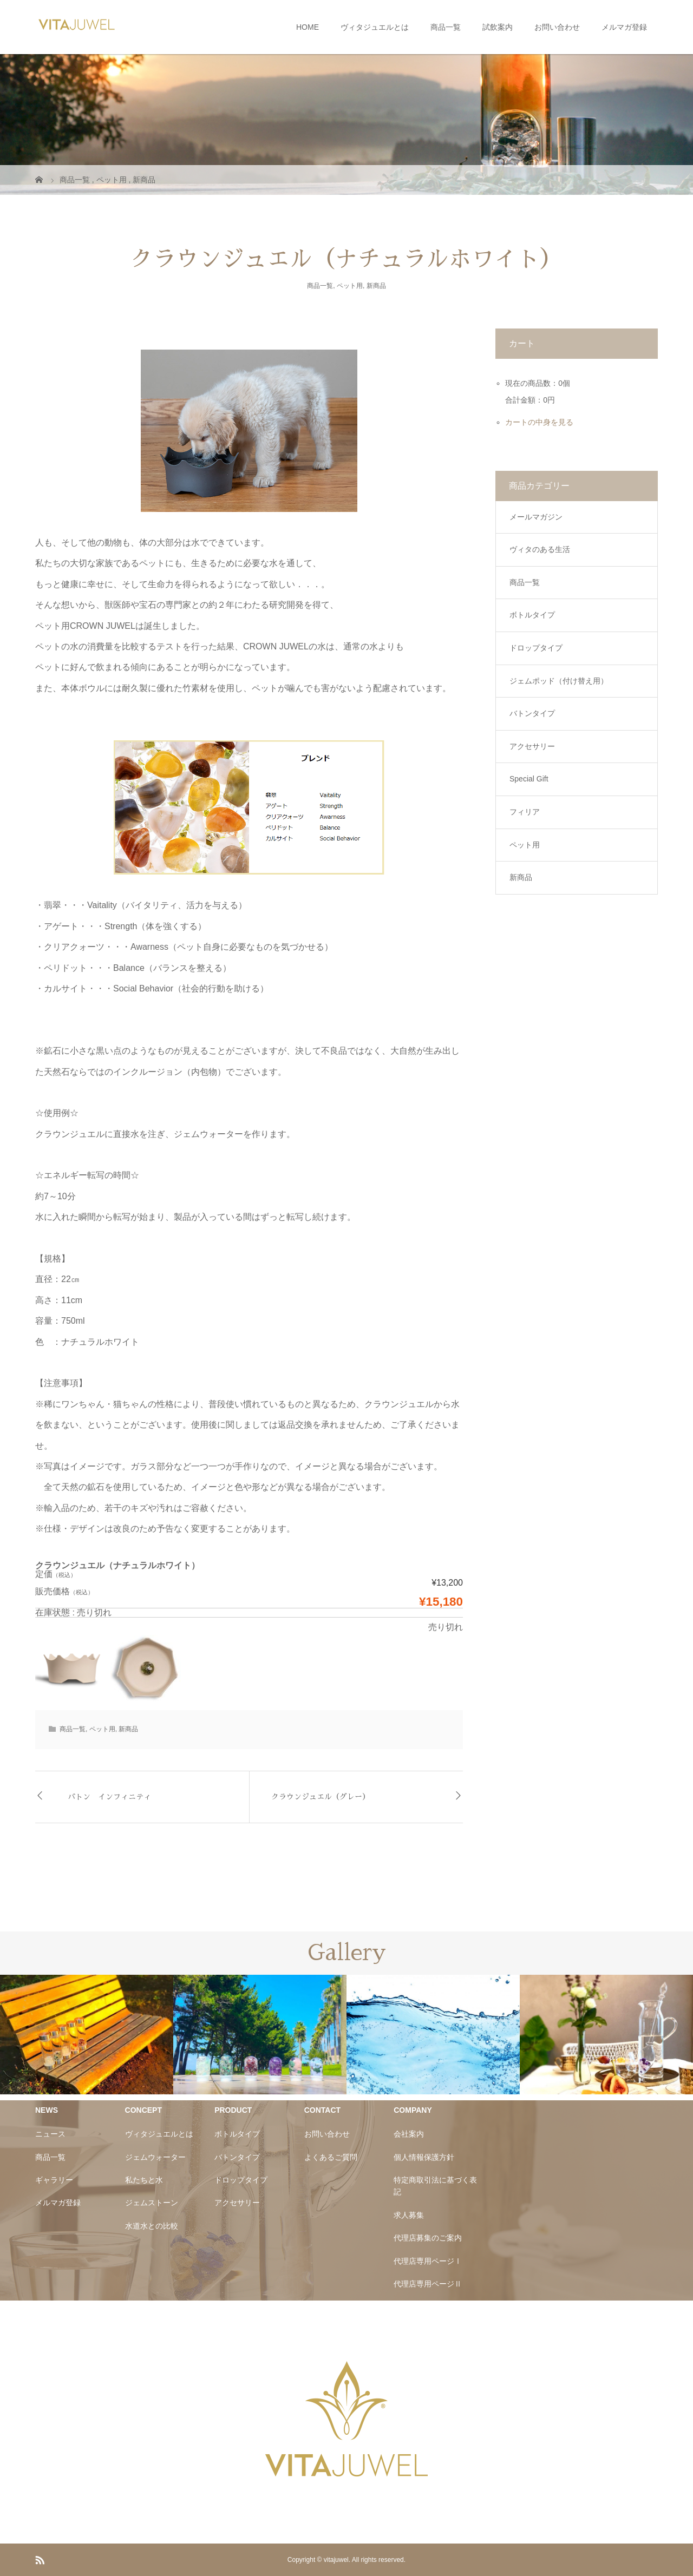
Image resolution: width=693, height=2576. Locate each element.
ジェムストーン (151, 2202)
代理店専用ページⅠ (428, 2261)
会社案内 (409, 2134)
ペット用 (350, 286)
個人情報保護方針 (424, 2157)
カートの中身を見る (539, 422)
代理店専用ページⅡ (428, 2283)
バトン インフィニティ (109, 1796)
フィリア (524, 811)
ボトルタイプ (532, 614)
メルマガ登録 (624, 27)
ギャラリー (54, 2180)
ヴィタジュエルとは (375, 27)
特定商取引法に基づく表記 (435, 2186)
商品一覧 (445, 27)
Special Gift (528, 778)
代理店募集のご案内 (428, 2237)
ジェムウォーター (155, 2157)
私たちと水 (144, 2180)
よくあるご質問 (330, 2157)
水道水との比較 (151, 2226)
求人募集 (409, 2215)
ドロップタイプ (536, 647)
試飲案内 (497, 27)
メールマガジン (536, 516)
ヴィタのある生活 (539, 549)
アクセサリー (532, 746)
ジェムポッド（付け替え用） (558, 680)
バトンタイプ (532, 713)
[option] (86, 2035)
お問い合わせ (557, 27)
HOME (307, 27)
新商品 (376, 286)
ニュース (50, 2134)
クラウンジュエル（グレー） (320, 1796)
